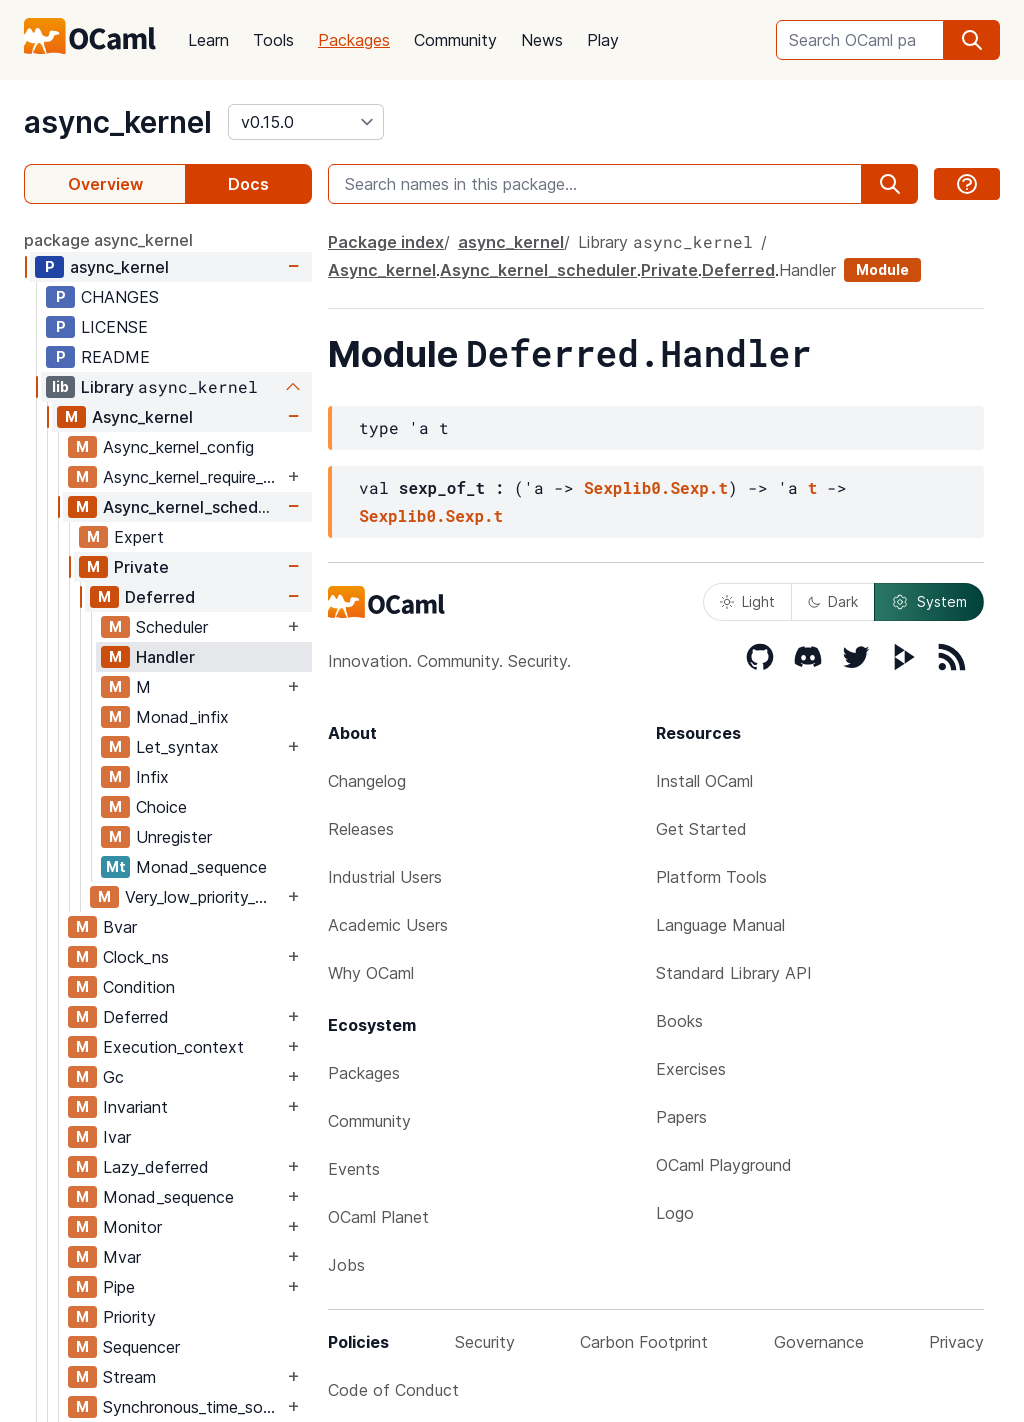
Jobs (346, 1265)
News (542, 40)
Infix (152, 777)
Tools (273, 40)
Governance (819, 1342)
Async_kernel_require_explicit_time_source (193, 477)
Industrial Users (385, 877)
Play (603, 40)
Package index (386, 242)
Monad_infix (182, 717)
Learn (208, 40)
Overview (105, 184)
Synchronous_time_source (193, 1407)
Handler (165, 657)
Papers (681, 1117)
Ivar (117, 1137)
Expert (139, 537)
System (929, 602)
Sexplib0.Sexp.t (656, 487)
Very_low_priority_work (204, 897)
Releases (361, 829)
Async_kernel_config (178, 447)
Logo (675, 1213)
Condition (139, 987)
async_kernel (118, 122)
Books (679, 1021)
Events (354, 1169)
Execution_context (173, 1047)
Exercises (691, 1069)
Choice (161, 807)
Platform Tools (711, 877)
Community (455, 40)
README (115, 357)
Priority (129, 1317)
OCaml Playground (724, 1165)
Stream (129, 1377)
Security (485, 1342)
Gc (113, 1077)
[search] (972, 40)
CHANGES (120, 297)
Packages (354, 40)
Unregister (174, 837)
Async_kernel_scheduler (193, 507)
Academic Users (388, 925)
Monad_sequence (201, 867)
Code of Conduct (393, 1390)
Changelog (367, 781)
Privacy (956, 1342)
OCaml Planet (378, 1217)
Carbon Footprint (644, 1342)
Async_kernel (142, 417)
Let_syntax (177, 747)
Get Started (701, 829)
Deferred (160, 597)
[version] (306, 122)
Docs (248, 184)
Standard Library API (734, 973)
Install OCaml (704, 781)
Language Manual (720, 925)
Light (747, 601)
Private (141, 567)
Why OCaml (371, 973)
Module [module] (882, 269)
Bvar (120, 927)
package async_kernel (108, 240)
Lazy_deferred (156, 1167)
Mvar (122, 1257)
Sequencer (141, 1347)
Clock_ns (136, 957)
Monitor (132, 1227)
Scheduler (172, 627)
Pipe (119, 1287)
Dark (833, 601)
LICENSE (114, 327)
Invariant (135, 1107)
